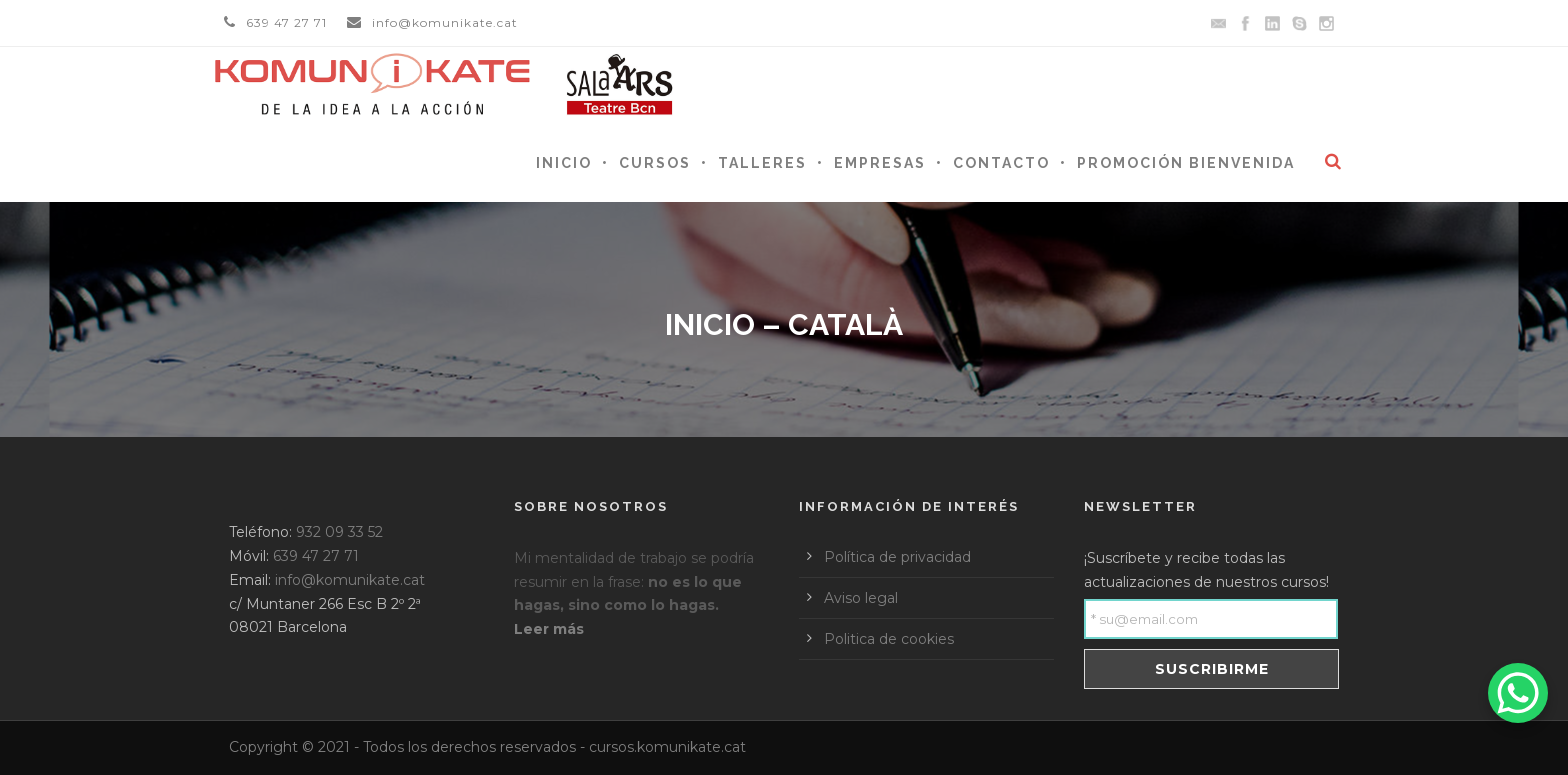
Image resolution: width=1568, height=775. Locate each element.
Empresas (880, 163)
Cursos (655, 163)
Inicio (564, 163)
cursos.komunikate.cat (667, 747)
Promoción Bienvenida (1186, 163)
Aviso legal (861, 598)
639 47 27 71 (286, 22)
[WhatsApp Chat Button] (1518, 693)
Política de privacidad (897, 557)
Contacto (1001, 163)
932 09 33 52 (339, 532)
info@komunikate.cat (445, 22)
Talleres (762, 163)
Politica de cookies (889, 639)
